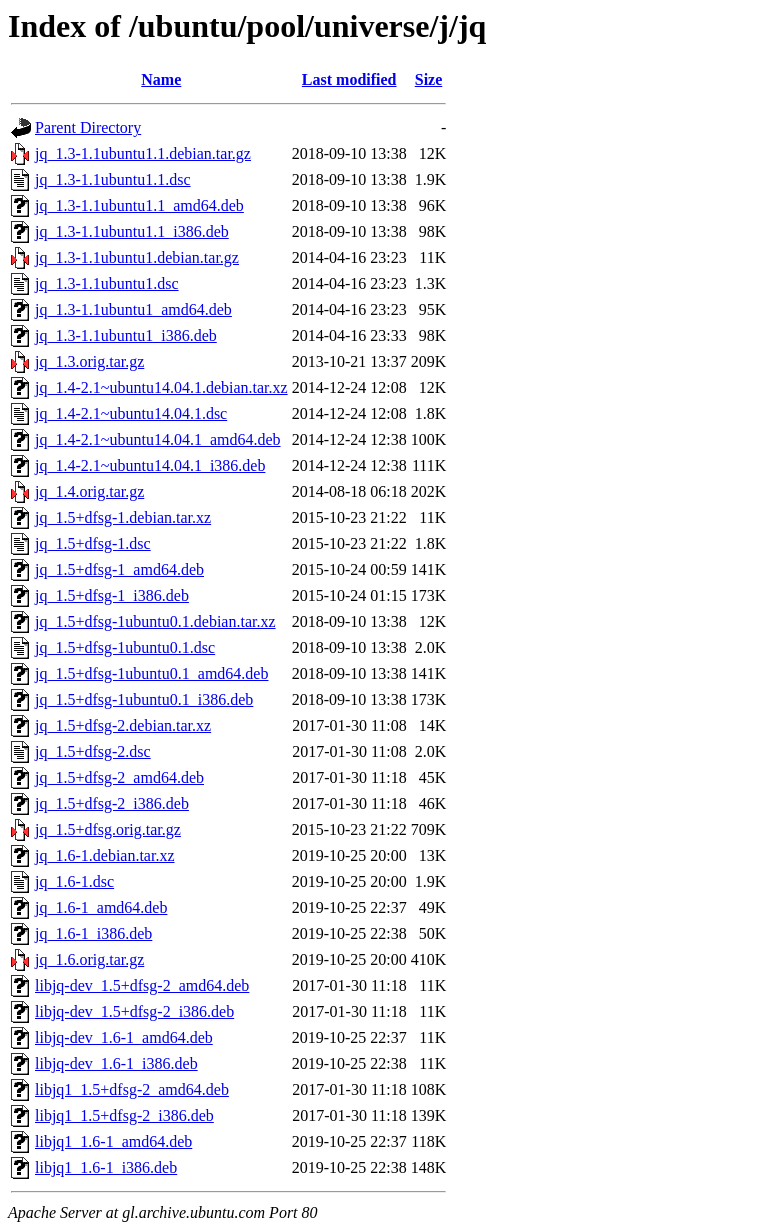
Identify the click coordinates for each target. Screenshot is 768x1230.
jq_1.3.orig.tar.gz (89, 361)
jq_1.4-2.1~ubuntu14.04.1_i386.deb (150, 465)
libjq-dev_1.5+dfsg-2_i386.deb (134, 1011)
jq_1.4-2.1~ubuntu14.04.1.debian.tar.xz (161, 387)
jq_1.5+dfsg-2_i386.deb (112, 803)
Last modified (349, 79)
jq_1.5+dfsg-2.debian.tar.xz (123, 725)
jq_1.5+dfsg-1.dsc (93, 543)
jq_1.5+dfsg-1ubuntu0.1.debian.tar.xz (155, 621)
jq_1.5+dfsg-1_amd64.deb (119, 569)
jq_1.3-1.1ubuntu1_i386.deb (126, 335)
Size (429, 79)
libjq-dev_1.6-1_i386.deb (116, 1063)
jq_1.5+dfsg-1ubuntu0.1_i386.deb (144, 699)
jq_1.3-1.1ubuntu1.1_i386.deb (132, 231)
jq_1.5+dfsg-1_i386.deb (112, 595)
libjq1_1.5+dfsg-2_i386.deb (124, 1115)
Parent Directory (88, 127)
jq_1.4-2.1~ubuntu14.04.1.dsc (131, 413)
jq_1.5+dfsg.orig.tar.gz (108, 829)
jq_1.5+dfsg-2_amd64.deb (119, 777)
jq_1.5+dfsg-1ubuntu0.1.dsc (125, 647)
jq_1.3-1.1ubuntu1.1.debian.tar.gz (143, 153)
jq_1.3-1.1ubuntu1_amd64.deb (133, 309)
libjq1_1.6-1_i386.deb (106, 1167)
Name (161, 79)
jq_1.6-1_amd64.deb (101, 907)
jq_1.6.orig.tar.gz (89, 959)
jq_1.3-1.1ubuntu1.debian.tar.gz (137, 257)
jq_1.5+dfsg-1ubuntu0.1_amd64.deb (151, 673)
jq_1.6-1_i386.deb (93, 933)
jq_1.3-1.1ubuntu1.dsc (107, 283)
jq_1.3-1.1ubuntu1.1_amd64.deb (139, 205)
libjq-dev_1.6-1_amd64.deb (124, 1037)
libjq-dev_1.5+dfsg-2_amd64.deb (142, 985)
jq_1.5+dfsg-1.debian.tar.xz (123, 517)
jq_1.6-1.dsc (74, 881)
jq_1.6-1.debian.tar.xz (105, 855)
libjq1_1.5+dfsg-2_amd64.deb (132, 1089)
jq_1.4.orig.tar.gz (89, 491)
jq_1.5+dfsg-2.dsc (93, 751)
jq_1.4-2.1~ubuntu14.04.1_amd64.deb (158, 439)
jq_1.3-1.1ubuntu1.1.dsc (113, 179)
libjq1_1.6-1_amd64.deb (113, 1141)
